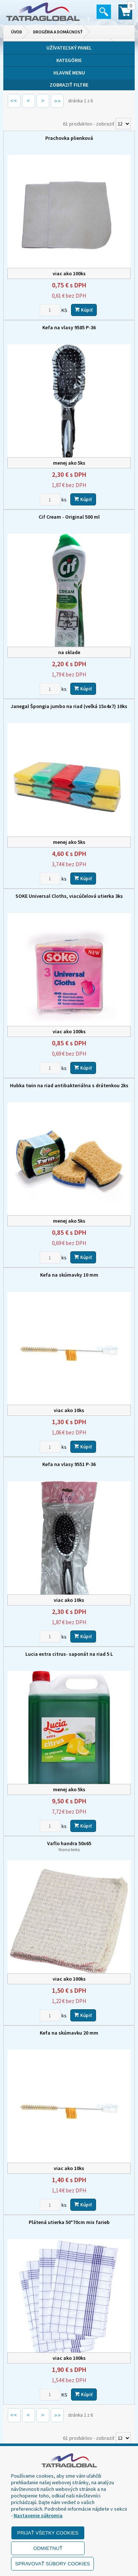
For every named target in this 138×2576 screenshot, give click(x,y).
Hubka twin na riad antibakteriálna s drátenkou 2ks (69, 1085)
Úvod (16, 32)
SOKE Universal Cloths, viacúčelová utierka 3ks (69, 896)
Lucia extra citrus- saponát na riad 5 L (69, 1654)
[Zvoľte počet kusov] (50, 310)
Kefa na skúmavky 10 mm (69, 1274)
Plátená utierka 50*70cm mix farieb (69, 2222)
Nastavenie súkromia (38, 2515)
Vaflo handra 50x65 (68, 1846)
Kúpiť (84, 310)
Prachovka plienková (69, 138)
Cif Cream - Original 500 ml (69, 517)
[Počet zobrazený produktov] (123, 124)
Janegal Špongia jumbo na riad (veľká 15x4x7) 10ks (69, 706)
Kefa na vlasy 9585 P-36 (69, 327)
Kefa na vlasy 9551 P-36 (69, 1464)
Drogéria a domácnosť (58, 32)
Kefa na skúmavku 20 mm (69, 2032)
